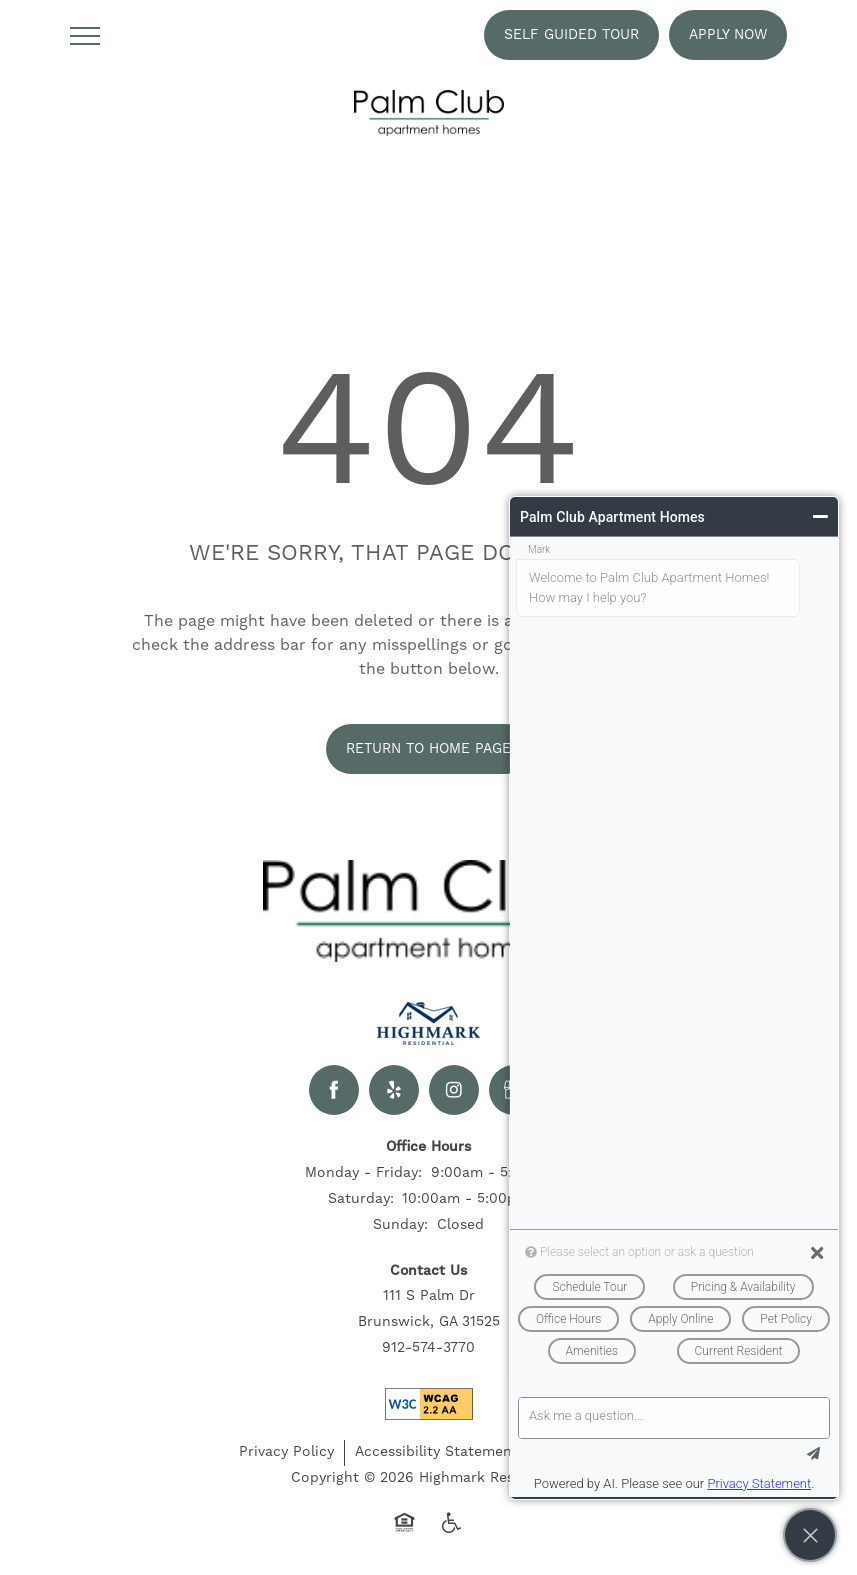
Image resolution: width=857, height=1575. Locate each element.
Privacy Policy (286, 1452)
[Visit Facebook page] (334, 1090)
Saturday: (361, 1199)
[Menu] (85, 35)
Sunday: (400, 1225)
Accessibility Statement (436, 1452)
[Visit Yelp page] (394, 1090)
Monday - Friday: (363, 1173)
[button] (571, 35)
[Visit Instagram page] (454, 1090)
